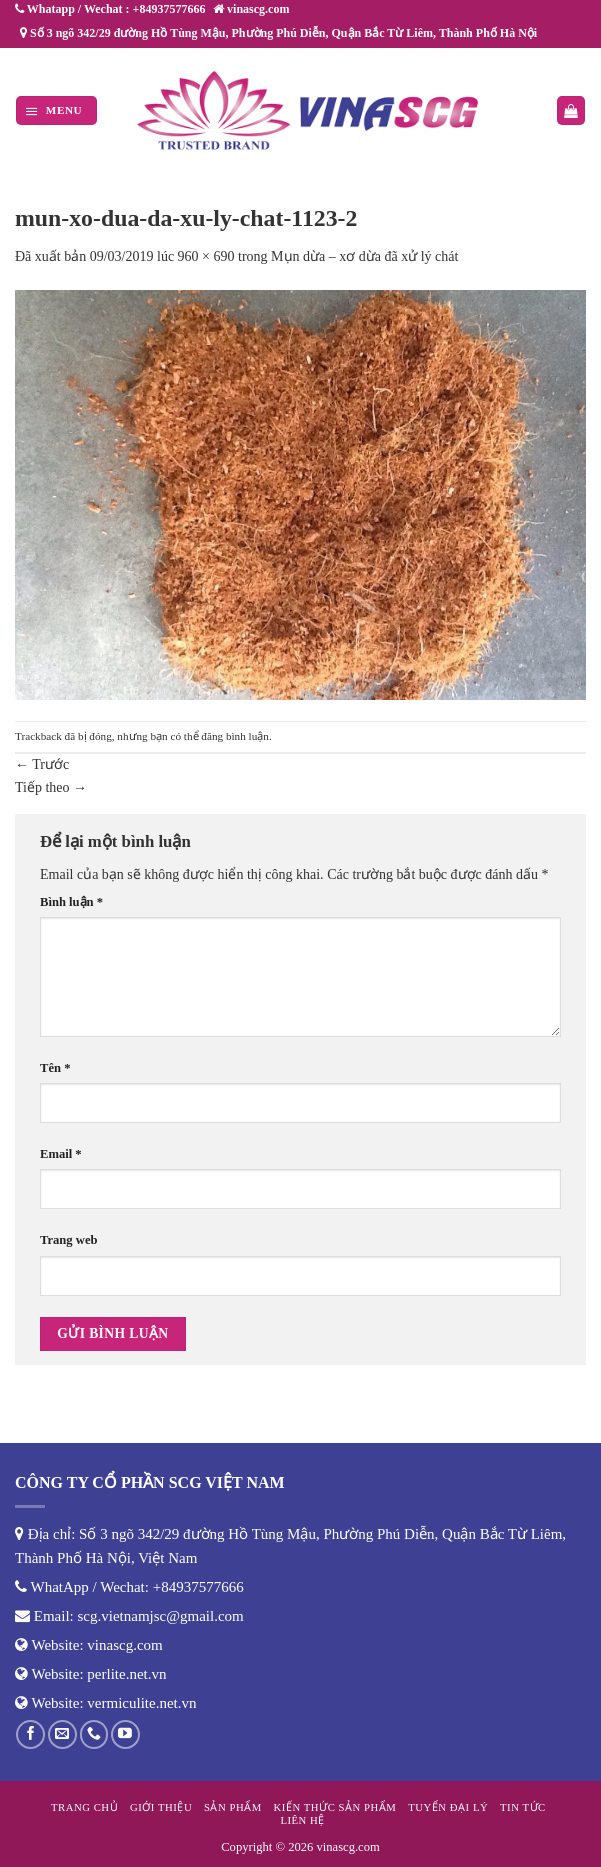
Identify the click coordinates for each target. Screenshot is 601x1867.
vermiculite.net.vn (141, 1703)
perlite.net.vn (126, 1674)
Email (61, 1154)
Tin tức (523, 1807)
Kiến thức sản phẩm (335, 1807)
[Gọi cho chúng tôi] (94, 1734)
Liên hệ (302, 1820)
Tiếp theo (51, 787)
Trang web (69, 1240)
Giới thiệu (161, 1807)
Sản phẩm (233, 1807)
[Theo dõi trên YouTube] (125, 1734)
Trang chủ (84, 1807)
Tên (55, 1068)
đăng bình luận (235, 736)
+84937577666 (198, 1587)
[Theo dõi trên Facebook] (30, 1734)
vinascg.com (124, 1645)
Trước (42, 764)
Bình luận (71, 902)
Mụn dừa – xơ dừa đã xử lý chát (364, 256)
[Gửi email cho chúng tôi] (62, 1734)
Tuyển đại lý (448, 1807)
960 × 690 (206, 256)
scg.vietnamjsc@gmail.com (161, 1616)
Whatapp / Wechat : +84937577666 (110, 9)
